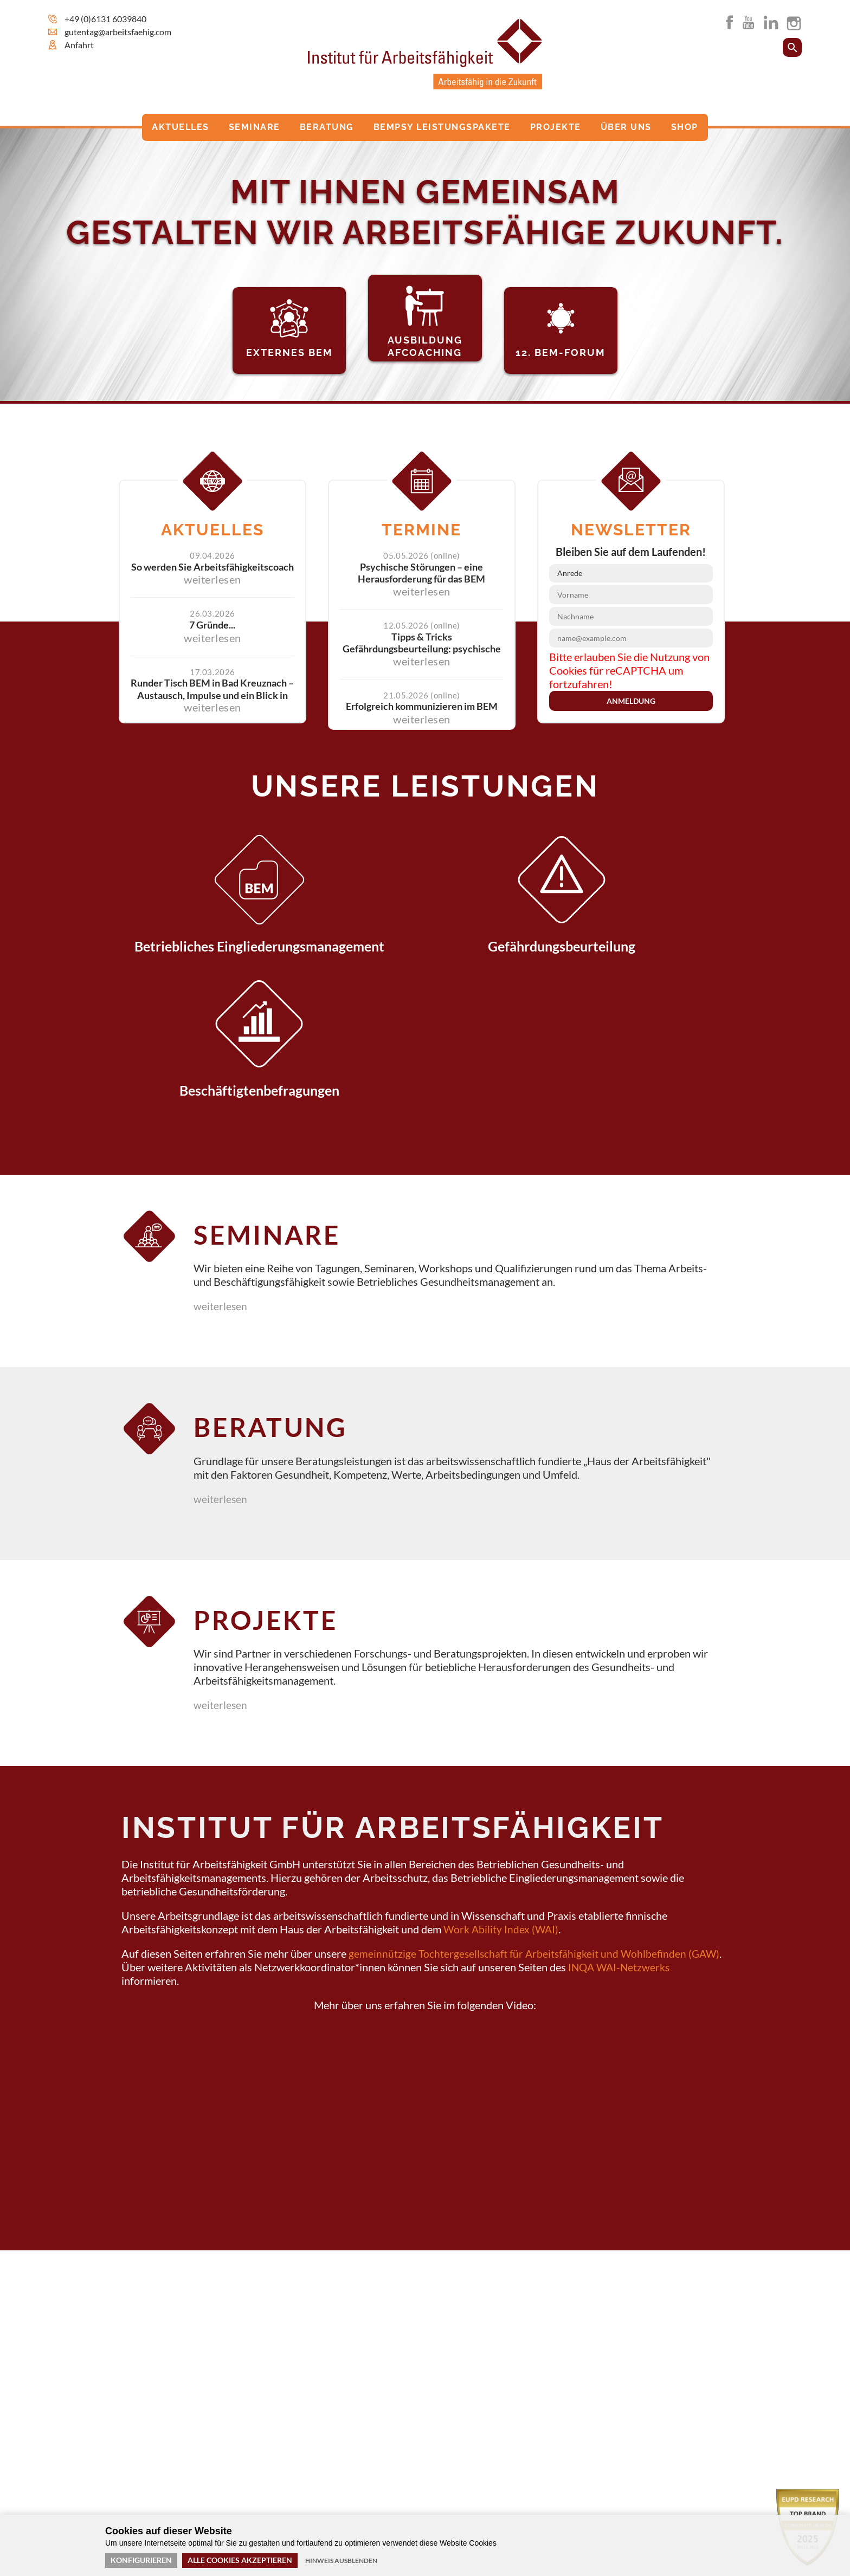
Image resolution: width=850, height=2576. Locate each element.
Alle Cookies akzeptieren (240, 2560)
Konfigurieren (141, 2560)
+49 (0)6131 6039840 (105, 19)
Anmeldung (631, 697)
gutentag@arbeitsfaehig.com (118, 32)
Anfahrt (79, 45)
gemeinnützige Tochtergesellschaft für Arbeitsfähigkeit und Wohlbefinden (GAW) (537, 1835)
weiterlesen (226, 1179)
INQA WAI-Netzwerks (620, 1849)
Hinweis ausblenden (341, 2560)
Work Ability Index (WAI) (502, 1811)
